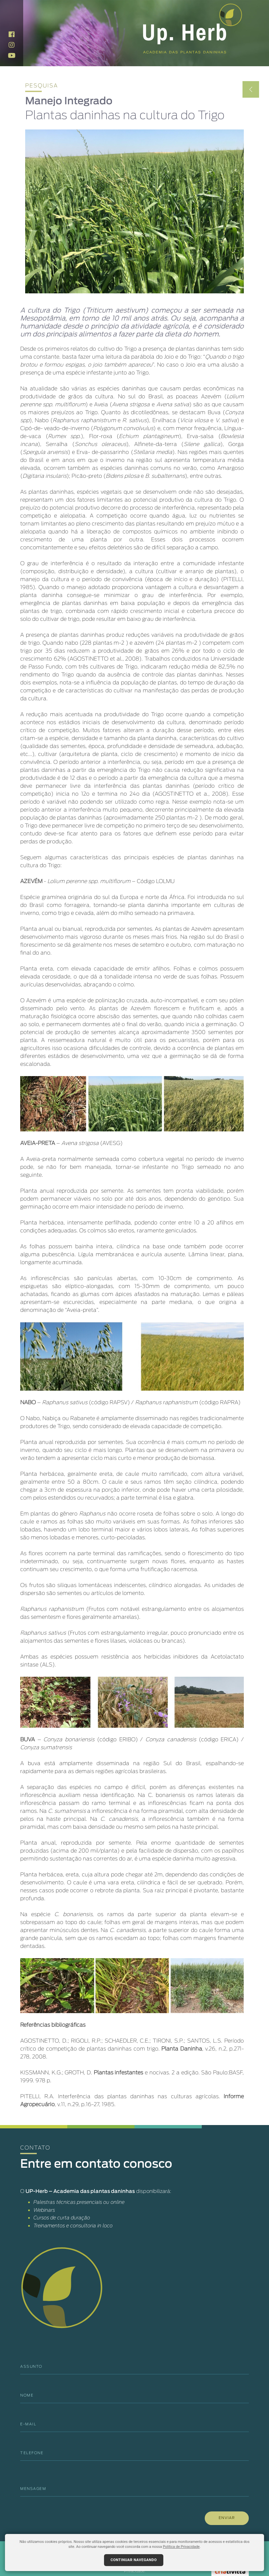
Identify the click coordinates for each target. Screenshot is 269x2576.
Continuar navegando (134, 2560)
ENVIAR (227, 2518)
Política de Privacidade (181, 2547)
